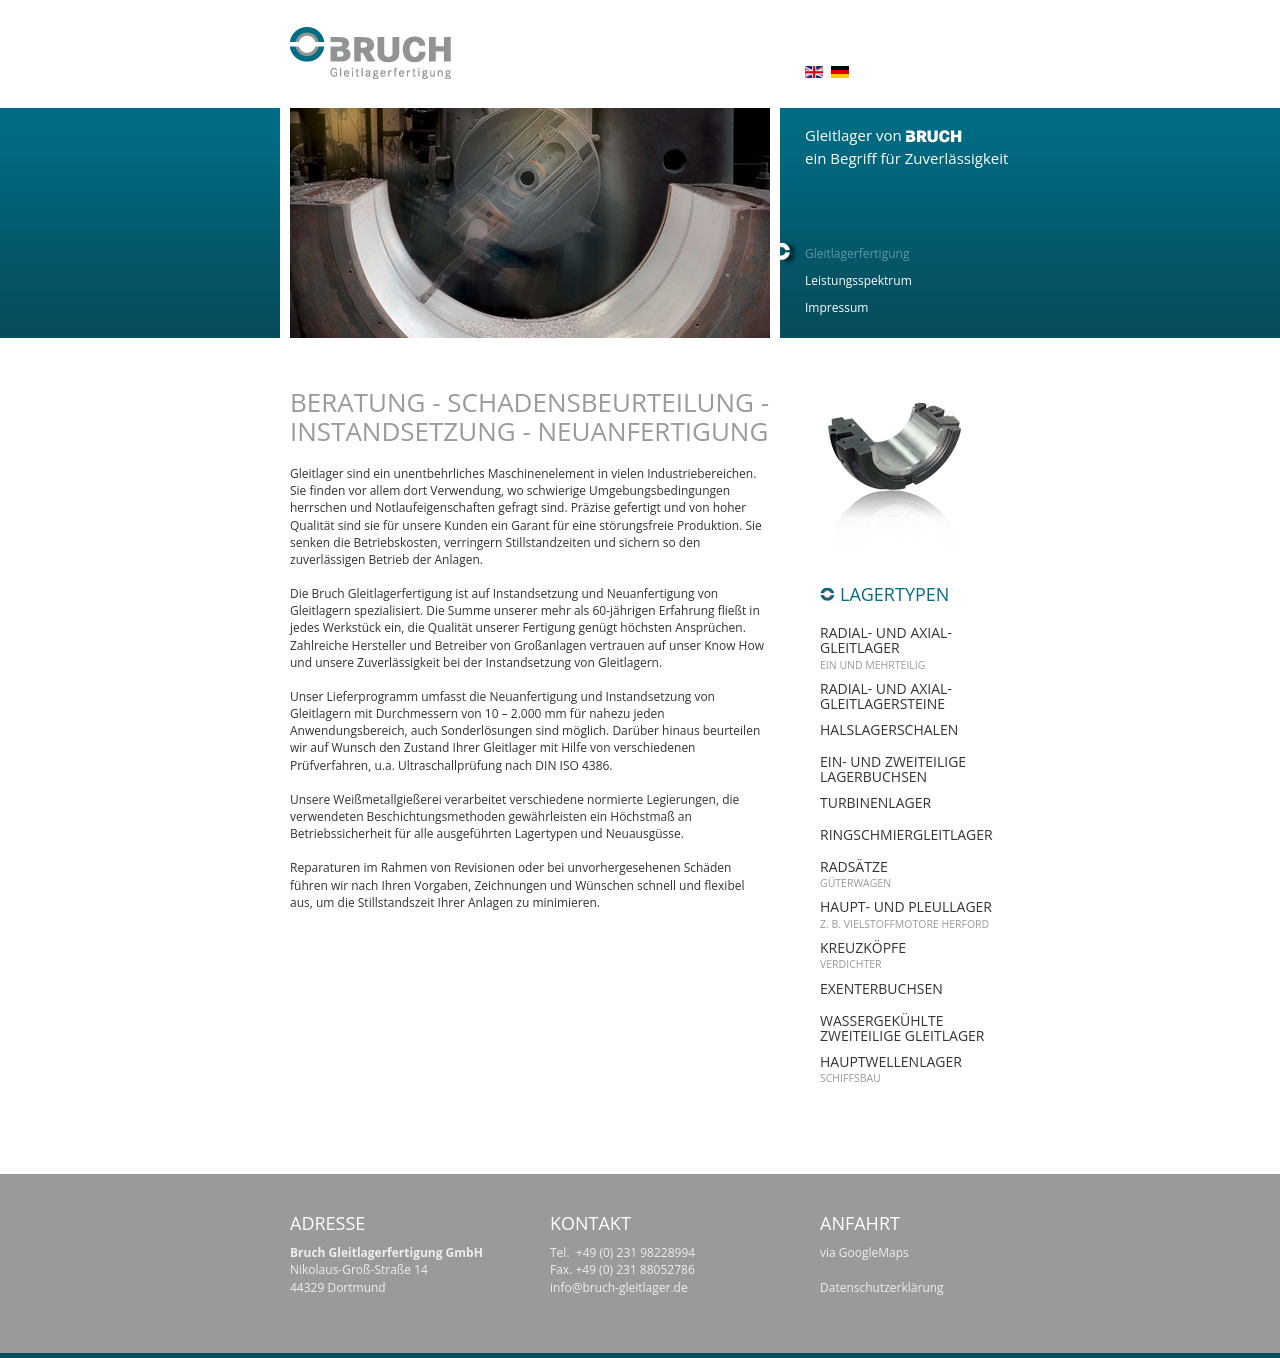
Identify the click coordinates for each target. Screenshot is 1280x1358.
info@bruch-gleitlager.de (619, 1287)
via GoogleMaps (864, 1252)
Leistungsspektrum (858, 280)
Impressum (836, 307)
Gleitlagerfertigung (857, 253)
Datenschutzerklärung (882, 1287)
